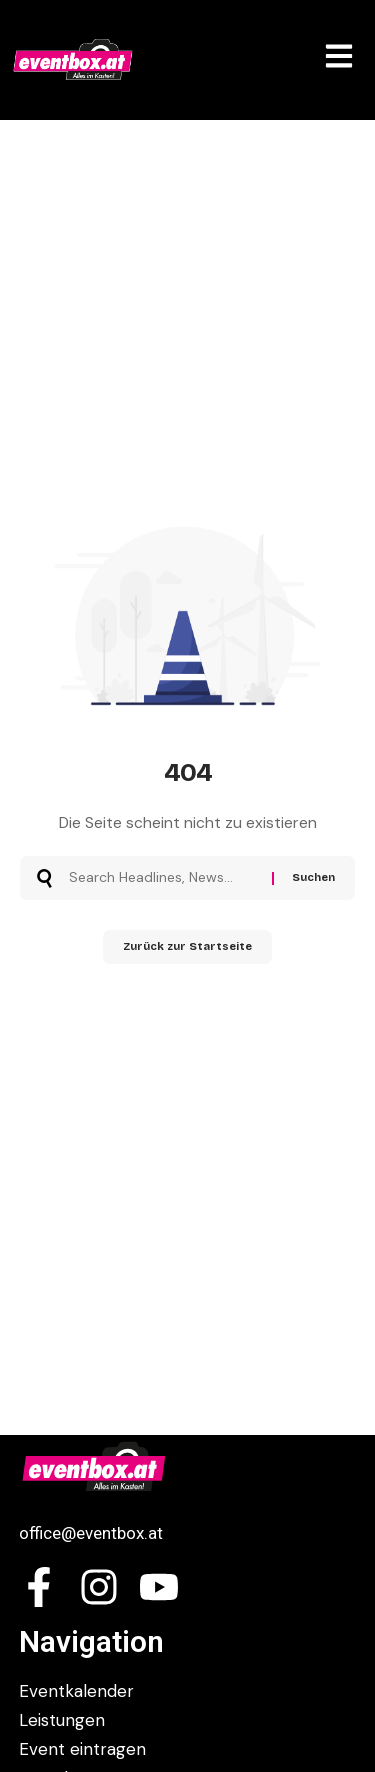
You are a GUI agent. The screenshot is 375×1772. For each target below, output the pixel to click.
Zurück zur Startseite (187, 946)
